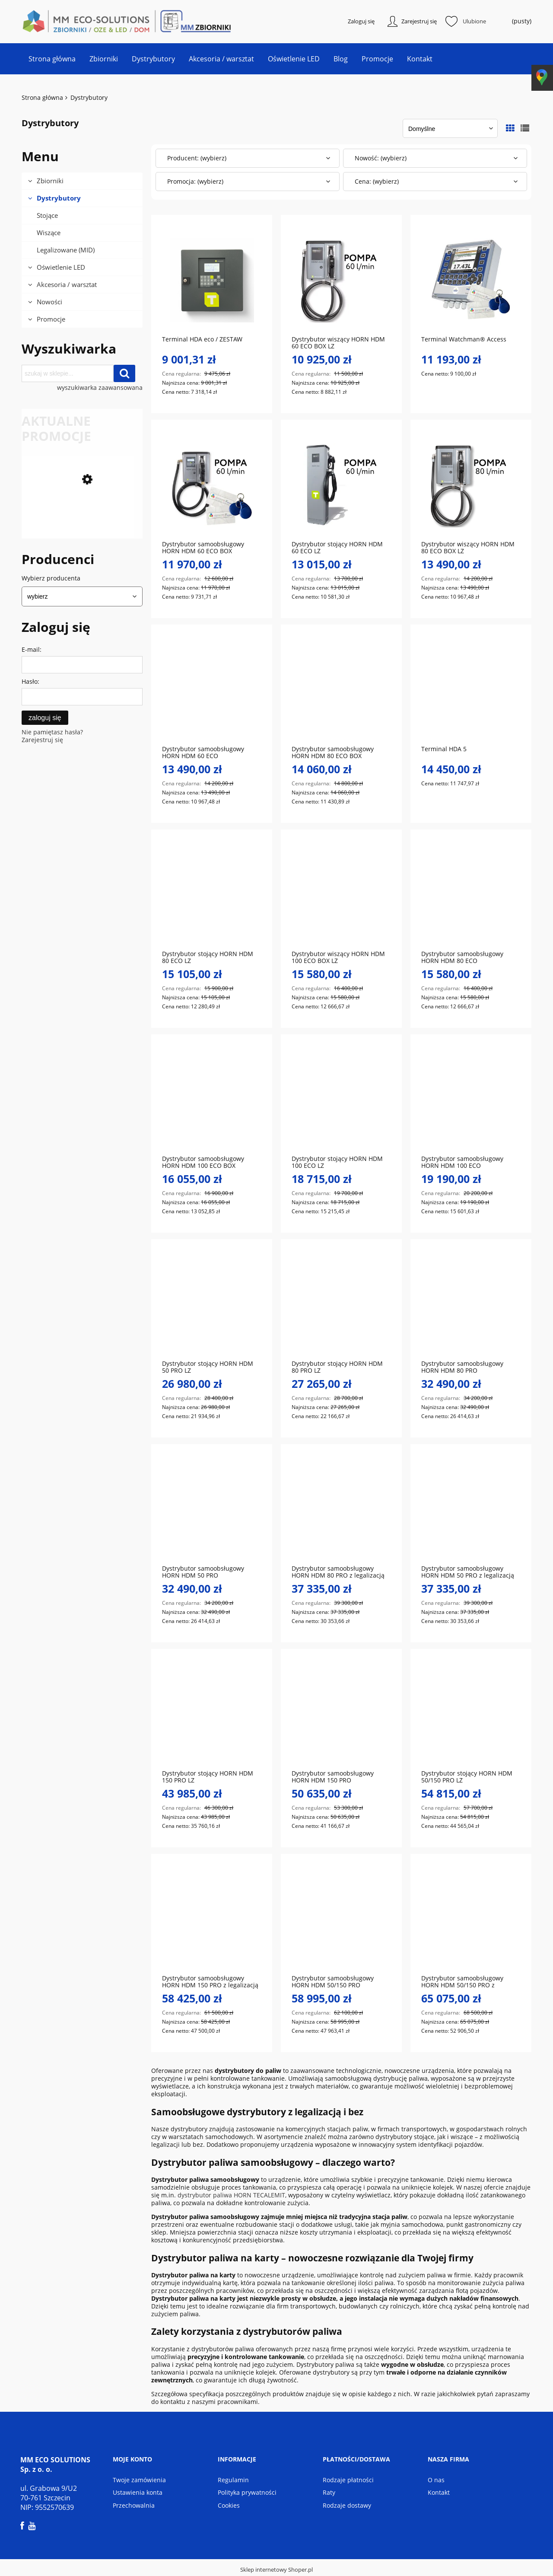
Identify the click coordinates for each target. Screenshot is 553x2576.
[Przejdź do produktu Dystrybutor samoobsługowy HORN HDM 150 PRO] (341, 1715)
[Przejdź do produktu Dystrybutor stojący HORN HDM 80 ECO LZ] (211, 895)
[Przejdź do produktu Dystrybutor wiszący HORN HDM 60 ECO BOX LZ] (341, 280)
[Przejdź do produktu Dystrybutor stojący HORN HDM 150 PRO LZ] (211, 1715)
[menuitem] (52, 59)
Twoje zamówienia (139, 2480)
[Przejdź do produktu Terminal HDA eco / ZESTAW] (211, 280)
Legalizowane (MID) (66, 250)
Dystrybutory (59, 198)
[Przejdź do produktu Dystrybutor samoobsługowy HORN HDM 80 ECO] (471, 895)
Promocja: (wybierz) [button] (195, 182)
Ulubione (474, 22)
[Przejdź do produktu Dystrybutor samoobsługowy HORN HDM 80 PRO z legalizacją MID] (341, 1510)
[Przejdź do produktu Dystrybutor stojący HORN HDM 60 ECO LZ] (341, 485)
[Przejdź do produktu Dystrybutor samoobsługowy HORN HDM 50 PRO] (211, 1510)
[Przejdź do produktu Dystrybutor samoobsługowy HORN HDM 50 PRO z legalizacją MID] (471, 1510)
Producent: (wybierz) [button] (196, 159)
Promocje (51, 320)
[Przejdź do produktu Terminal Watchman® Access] (471, 280)
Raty (329, 2493)
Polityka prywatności (247, 2493)
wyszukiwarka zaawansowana (100, 388)
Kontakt (439, 2493)
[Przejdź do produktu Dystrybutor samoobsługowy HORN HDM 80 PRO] (471, 1305)
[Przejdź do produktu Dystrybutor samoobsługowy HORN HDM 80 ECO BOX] (341, 690)
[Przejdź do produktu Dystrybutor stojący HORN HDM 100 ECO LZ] (341, 1100)
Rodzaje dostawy (347, 2506)
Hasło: (30, 682)
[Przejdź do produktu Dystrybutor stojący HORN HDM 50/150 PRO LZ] (471, 1715)
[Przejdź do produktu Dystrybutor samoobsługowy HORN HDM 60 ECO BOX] (211, 485)
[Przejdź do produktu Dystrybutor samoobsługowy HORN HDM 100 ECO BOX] (77, 537)
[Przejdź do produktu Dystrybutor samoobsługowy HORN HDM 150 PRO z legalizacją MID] (211, 1919)
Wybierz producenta (51, 579)
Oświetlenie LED (61, 268)
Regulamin (233, 2480)
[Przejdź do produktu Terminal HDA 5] (471, 690)
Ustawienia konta (137, 2493)
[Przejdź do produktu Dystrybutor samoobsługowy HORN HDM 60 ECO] (211, 690)
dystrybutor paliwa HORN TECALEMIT (231, 2196)
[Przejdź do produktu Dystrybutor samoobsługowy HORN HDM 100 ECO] (471, 1100)
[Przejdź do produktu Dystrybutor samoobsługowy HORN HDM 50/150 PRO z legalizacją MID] (471, 1919)
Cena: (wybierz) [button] (377, 182)
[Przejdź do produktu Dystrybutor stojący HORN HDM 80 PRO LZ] (341, 1305)
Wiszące (48, 233)
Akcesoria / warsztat (67, 285)
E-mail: (31, 650)
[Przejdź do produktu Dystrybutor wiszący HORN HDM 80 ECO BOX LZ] (471, 485)
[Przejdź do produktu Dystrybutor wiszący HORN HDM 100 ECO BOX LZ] (341, 895)
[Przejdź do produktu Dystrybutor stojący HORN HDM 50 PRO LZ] (211, 1305)
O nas (436, 2480)
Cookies (229, 2506)
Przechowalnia (134, 2506)
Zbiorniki (50, 181)
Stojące (47, 216)
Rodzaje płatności (348, 2480)
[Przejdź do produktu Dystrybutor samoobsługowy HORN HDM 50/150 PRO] (341, 1919)
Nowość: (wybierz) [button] (381, 159)
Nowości (49, 302)
